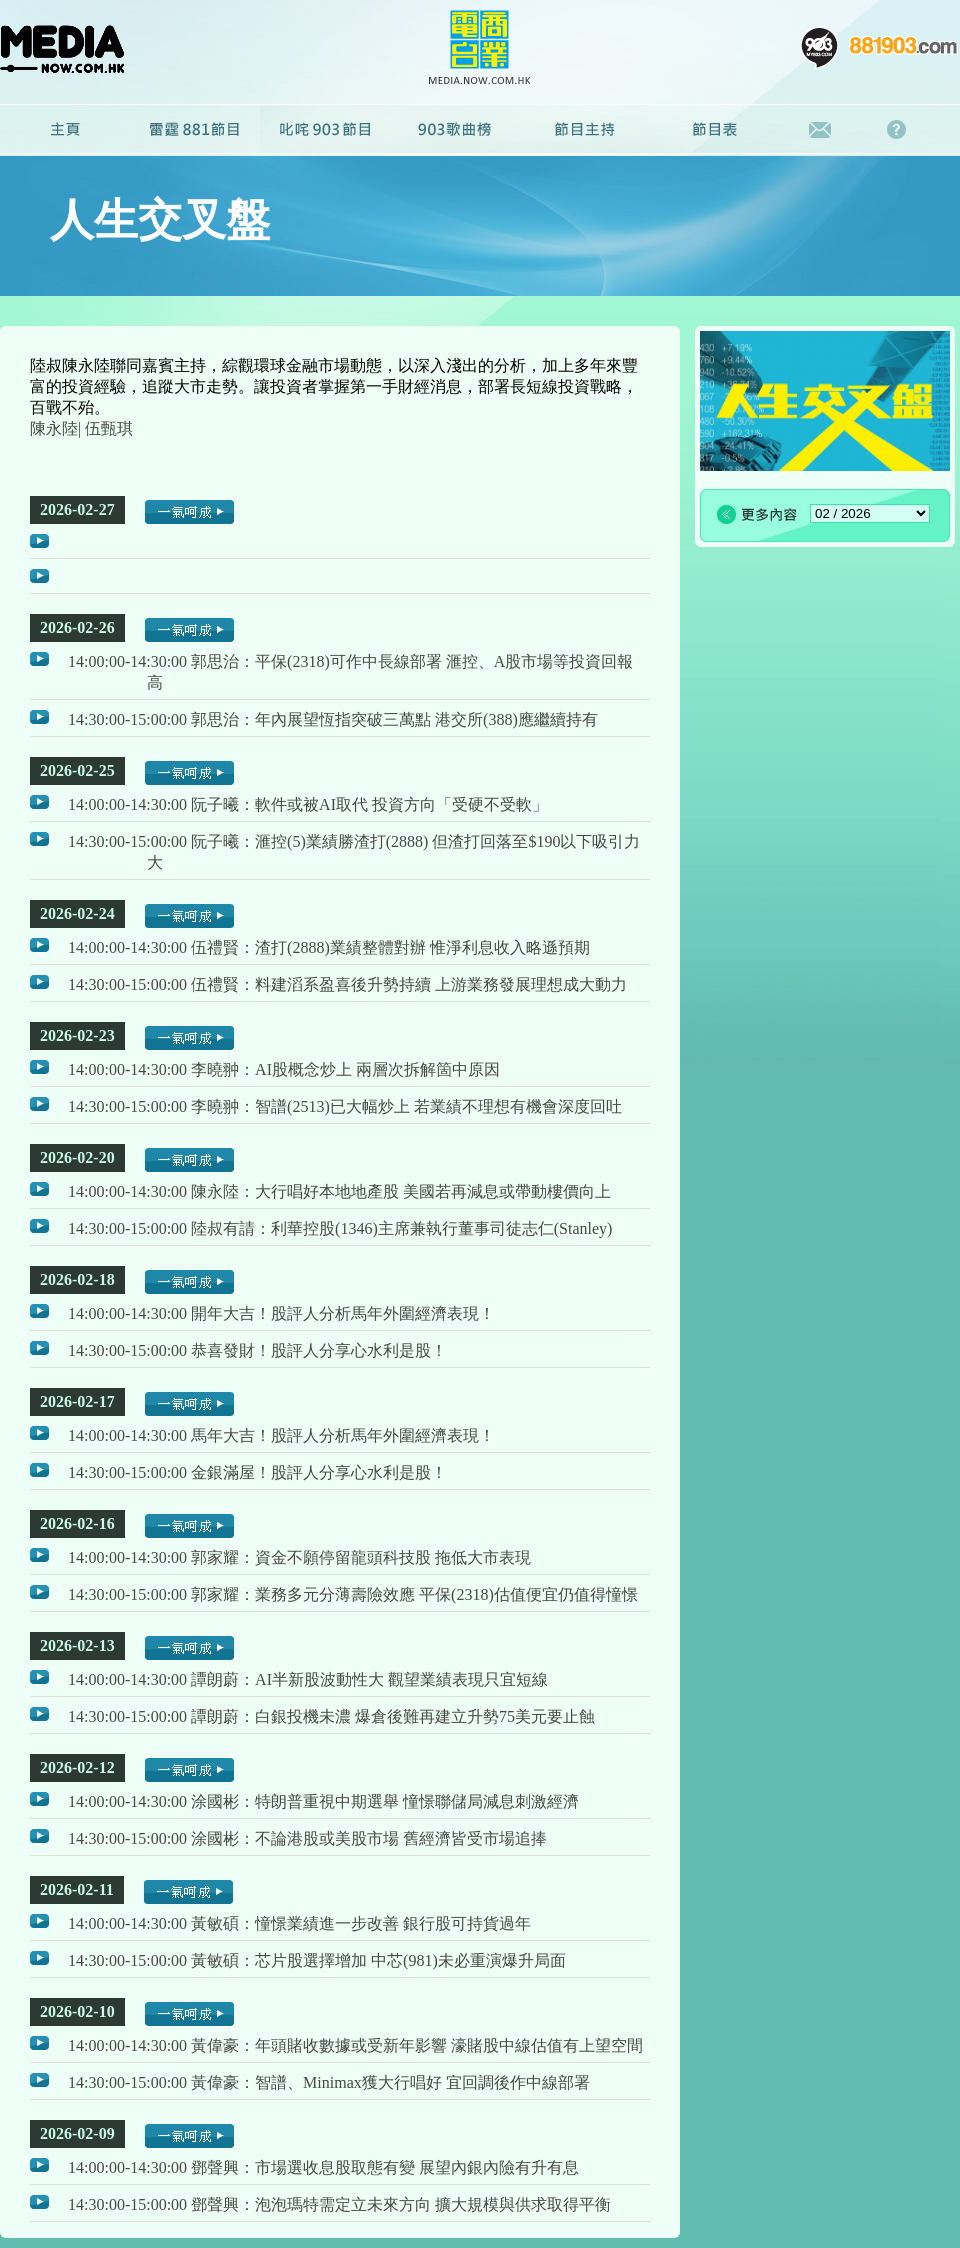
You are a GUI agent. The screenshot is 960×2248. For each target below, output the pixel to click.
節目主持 (585, 130)
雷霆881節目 (195, 130)
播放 (39, 541)
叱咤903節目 (325, 130)
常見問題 (901, 130)
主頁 (65, 130)
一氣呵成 (189, 512)
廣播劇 (455, 130)
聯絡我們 (820, 130)
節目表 (715, 130)
